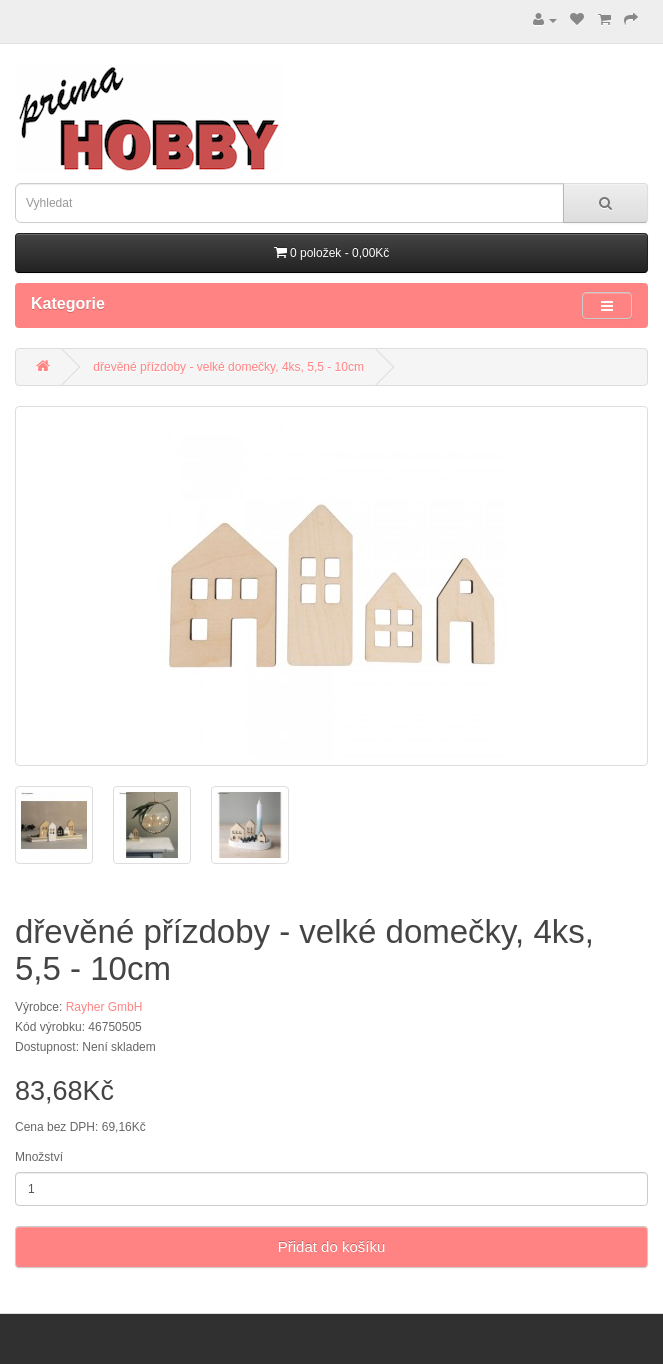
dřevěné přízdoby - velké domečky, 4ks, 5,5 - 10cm (228, 367)
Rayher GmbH (104, 1007)
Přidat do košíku (332, 1246)
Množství (39, 1157)
